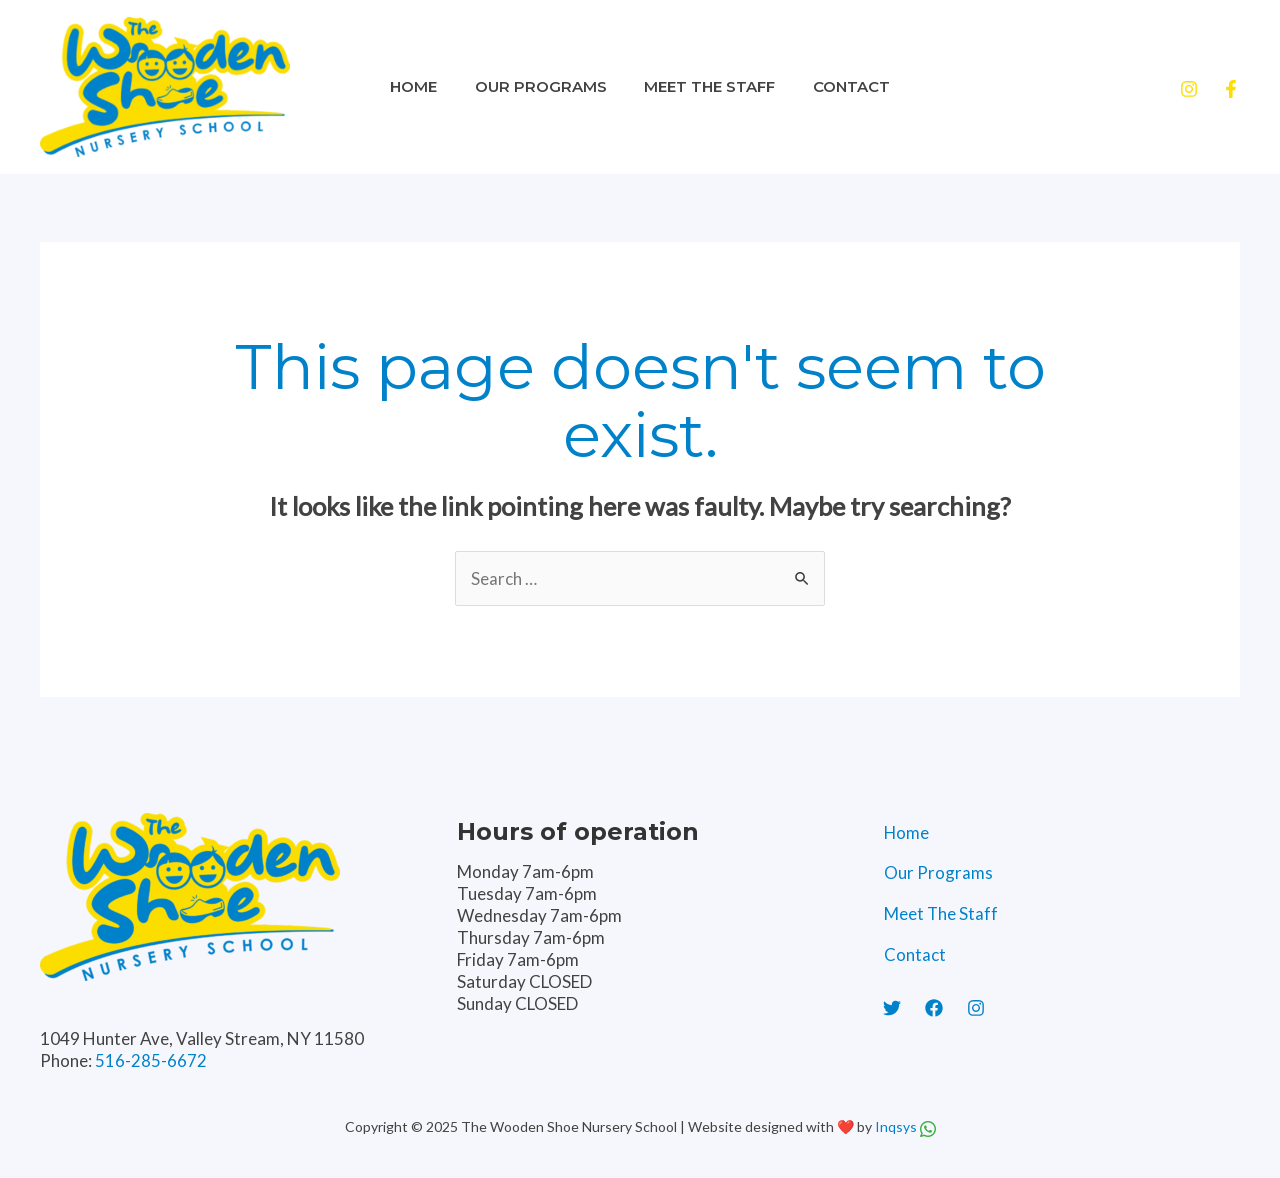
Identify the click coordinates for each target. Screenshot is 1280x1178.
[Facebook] (1231, 89)
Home (425, 86)
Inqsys (897, 1126)
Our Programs (545, 86)
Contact (840, 86)
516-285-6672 (151, 1060)
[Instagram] (1189, 89)
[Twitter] (892, 1014)
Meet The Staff (706, 86)
